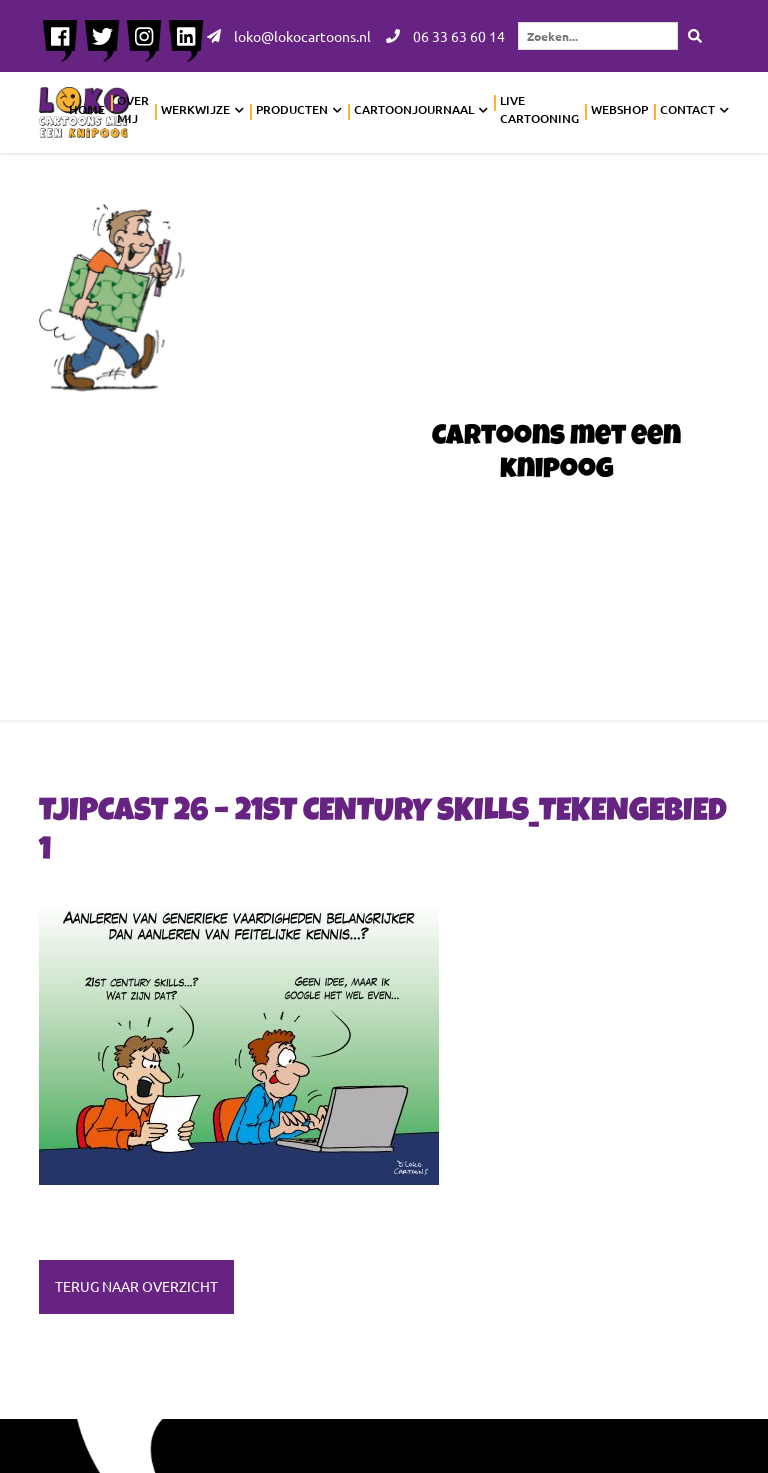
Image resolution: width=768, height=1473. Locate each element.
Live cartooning (539, 109)
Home (87, 109)
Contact (687, 109)
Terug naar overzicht (136, 1286)
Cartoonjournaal (414, 109)
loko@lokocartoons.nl (289, 36)
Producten (292, 109)
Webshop (619, 109)
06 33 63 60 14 (445, 36)
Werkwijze (195, 109)
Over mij (133, 109)
